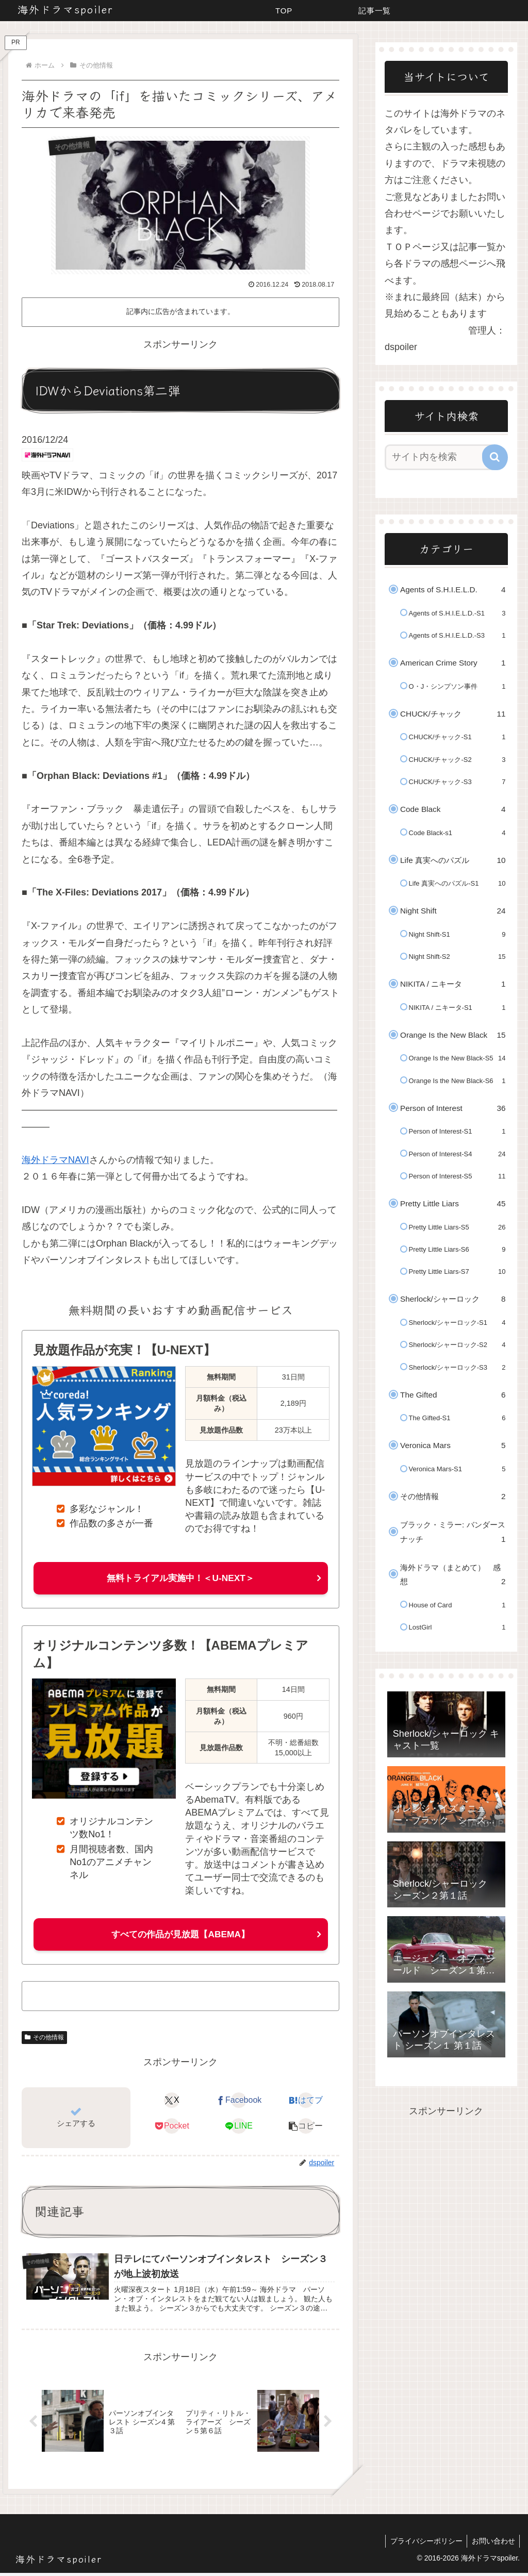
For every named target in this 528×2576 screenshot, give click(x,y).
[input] (441, 457)
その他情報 (44, 2038)
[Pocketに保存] (172, 2127)
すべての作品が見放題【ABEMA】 (180, 1935)
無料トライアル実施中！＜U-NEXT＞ (180, 1578)
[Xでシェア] (172, 2101)
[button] (305, 2127)
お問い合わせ (492, 2543)
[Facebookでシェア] (239, 2101)
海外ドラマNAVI (55, 1160)
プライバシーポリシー (424, 2543)
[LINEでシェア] (239, 2127)
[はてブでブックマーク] (305, 2101)
